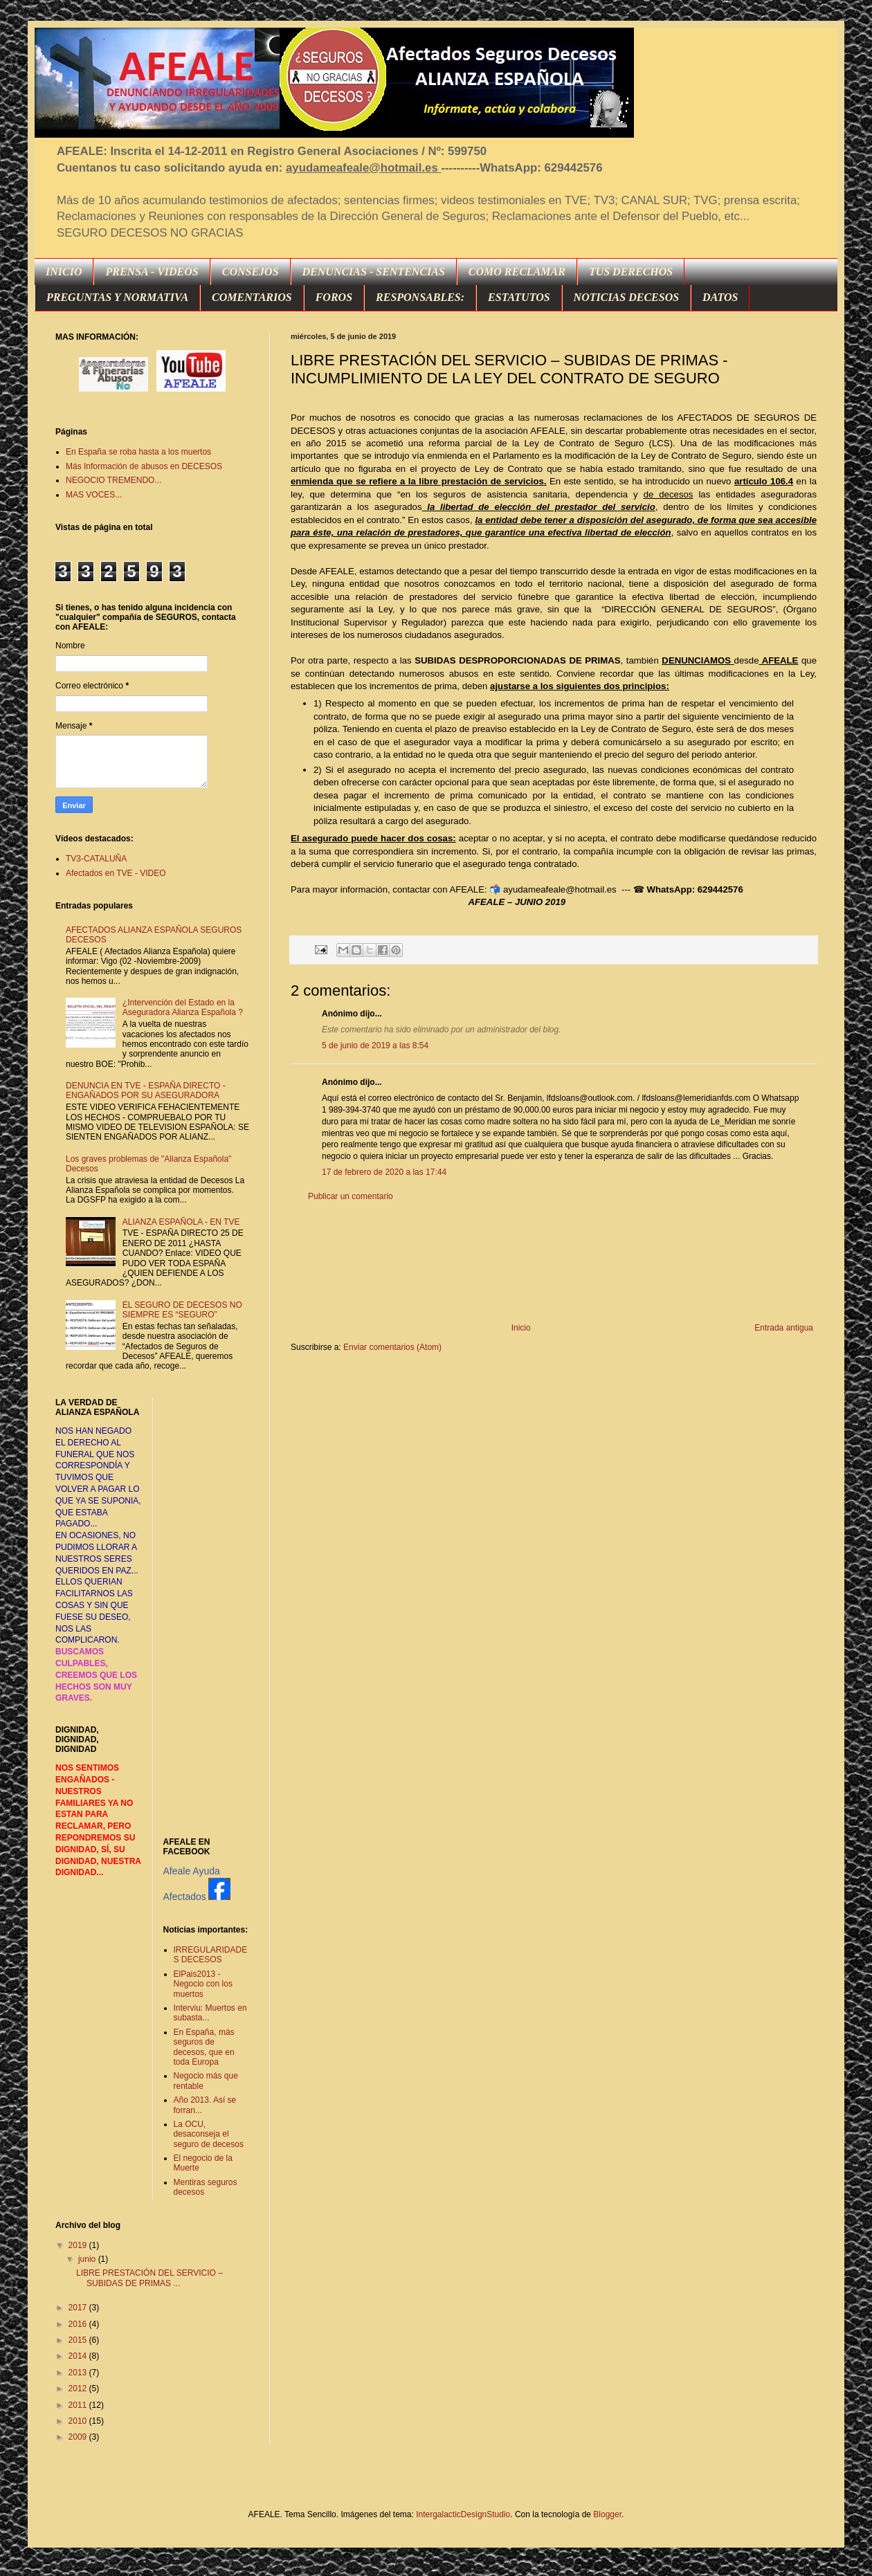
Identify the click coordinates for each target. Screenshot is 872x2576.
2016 (79, 2324)
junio (88, 2259)
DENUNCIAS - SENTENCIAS (373, 271)
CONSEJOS (250, 271)
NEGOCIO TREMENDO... (113, 480)
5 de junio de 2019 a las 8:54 (375, 1045)
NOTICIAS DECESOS (627, 297)
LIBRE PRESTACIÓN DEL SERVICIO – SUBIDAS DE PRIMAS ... (149, 2277)
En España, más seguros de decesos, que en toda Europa (204, 2047)
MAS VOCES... (94, 495)
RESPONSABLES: (420, 297)
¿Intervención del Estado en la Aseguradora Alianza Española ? (182, 1007)
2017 (79, 2307)
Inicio (521, 1328)
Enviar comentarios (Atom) (392, 1347)
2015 (79, 2340)
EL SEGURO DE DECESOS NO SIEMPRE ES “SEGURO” (182, 1309)
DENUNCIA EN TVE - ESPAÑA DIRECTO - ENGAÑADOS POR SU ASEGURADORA (146, 1090)
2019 (79, 2245)
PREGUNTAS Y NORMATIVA (117, 297)
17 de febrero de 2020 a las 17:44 (384, 1172)
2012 (79, 2388)
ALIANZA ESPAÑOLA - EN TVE (181, 1222)
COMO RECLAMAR (517, 271)
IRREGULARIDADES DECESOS (211, 1954)
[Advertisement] (554, 1262)
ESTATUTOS (519, 297)
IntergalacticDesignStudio (463, 2514)
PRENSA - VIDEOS (151, 271)
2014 (79, 2356)
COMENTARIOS (252, 297)
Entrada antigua (783, 1328)
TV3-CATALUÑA (96, 859)
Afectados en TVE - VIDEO (116, 873)
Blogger (607, 2514)
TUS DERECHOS (631, 271)
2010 (79, 2421)
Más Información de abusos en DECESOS (144, 466)
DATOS (720, 297)
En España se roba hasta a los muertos (138, 452)
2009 (79, 2437)
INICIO (64, 271)
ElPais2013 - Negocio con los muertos (203, 1984)
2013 (79, 2372)
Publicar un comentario (350, 1196)
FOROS (334, 297)
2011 (79, 2405)
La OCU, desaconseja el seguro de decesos (209, 2134)
